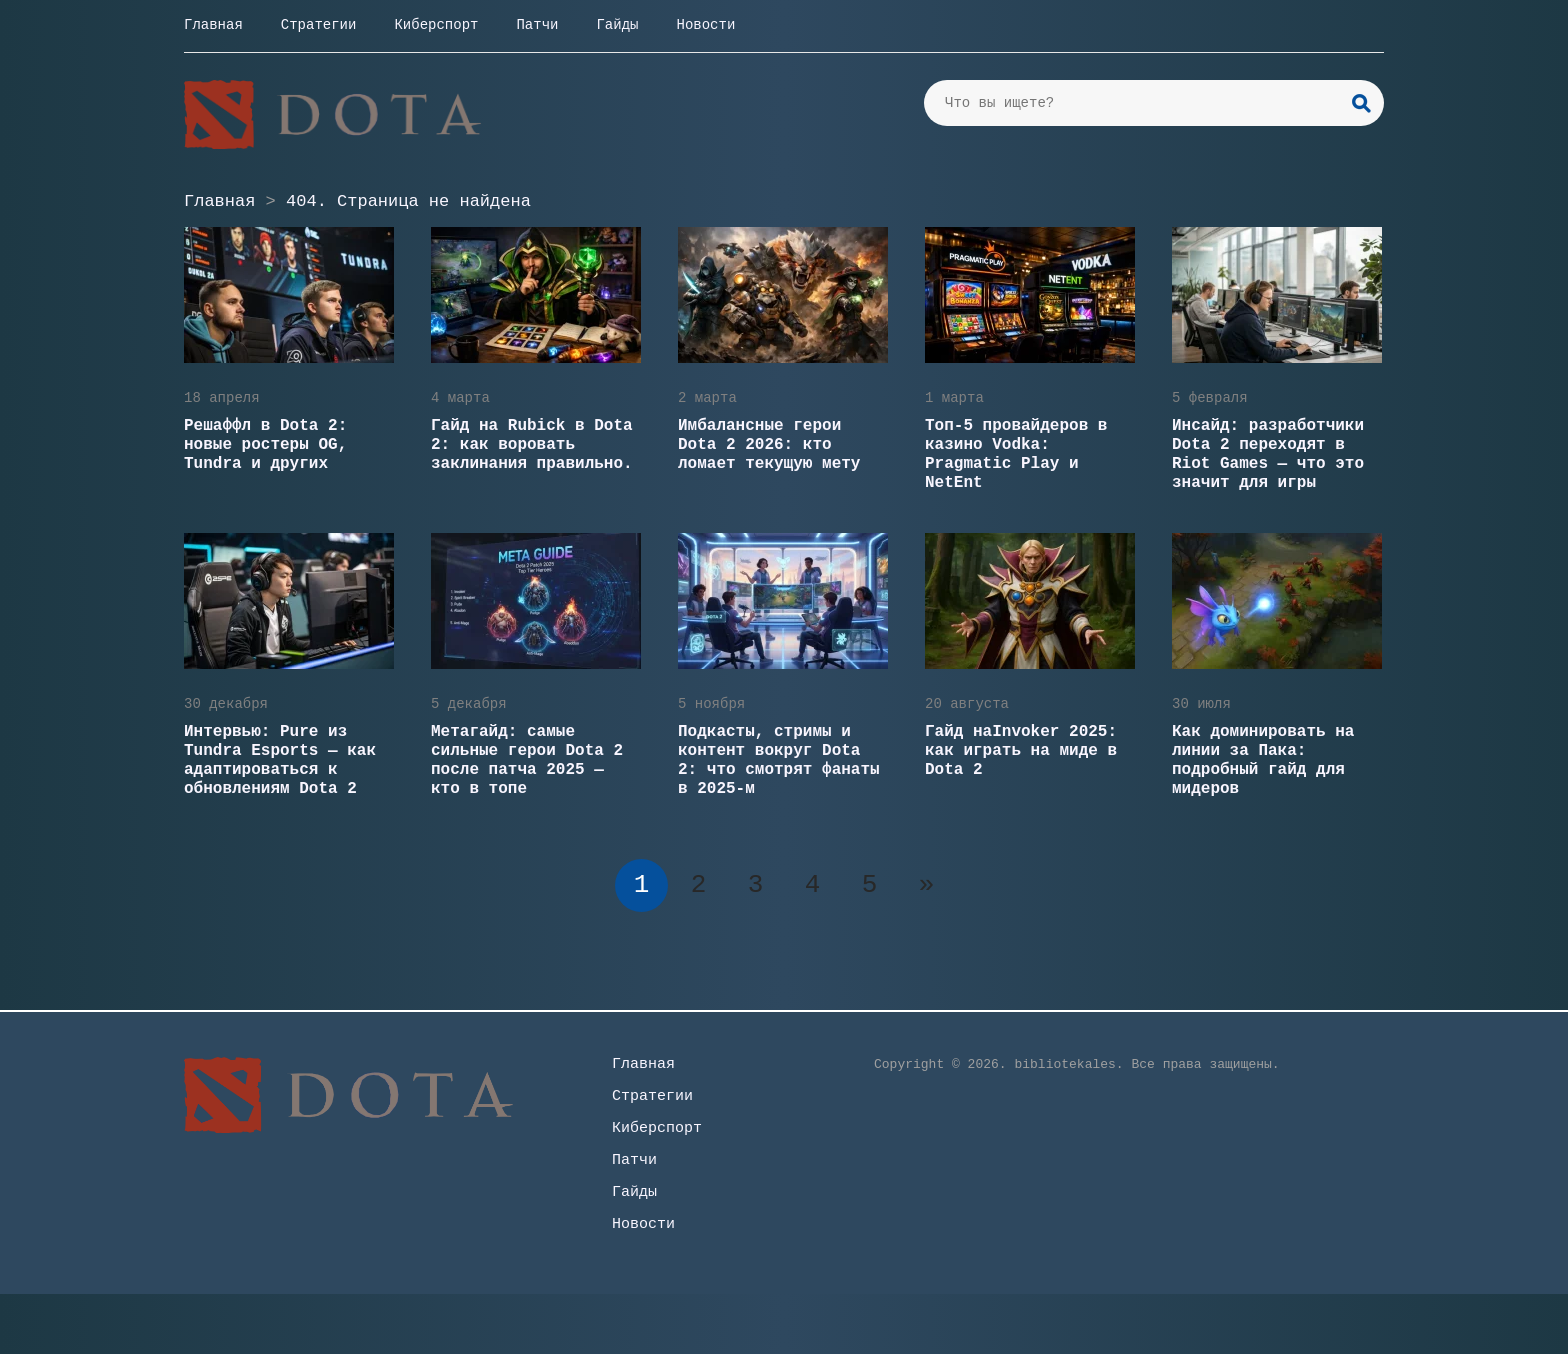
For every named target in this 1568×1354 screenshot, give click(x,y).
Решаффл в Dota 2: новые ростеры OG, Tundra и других (265, 445)
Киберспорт (436, 25)
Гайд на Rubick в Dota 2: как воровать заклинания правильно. (532, 445)
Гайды (617, 25)
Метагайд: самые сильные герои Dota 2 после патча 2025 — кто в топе (527, 760)
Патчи (537, 25)
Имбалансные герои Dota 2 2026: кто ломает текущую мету (769, 445)
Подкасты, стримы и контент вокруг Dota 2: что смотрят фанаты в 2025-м (779, 760)
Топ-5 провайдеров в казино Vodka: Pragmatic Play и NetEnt (1016, 454)
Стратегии (319, 25)
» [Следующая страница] (927, 885)
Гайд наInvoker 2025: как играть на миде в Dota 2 (1021, 751)
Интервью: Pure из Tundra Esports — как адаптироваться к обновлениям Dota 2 (280, 760)
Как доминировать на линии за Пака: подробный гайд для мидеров (1263, 760)
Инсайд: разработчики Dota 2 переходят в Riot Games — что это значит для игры (1268, 454)
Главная (213, 25)
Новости (705, 25)
